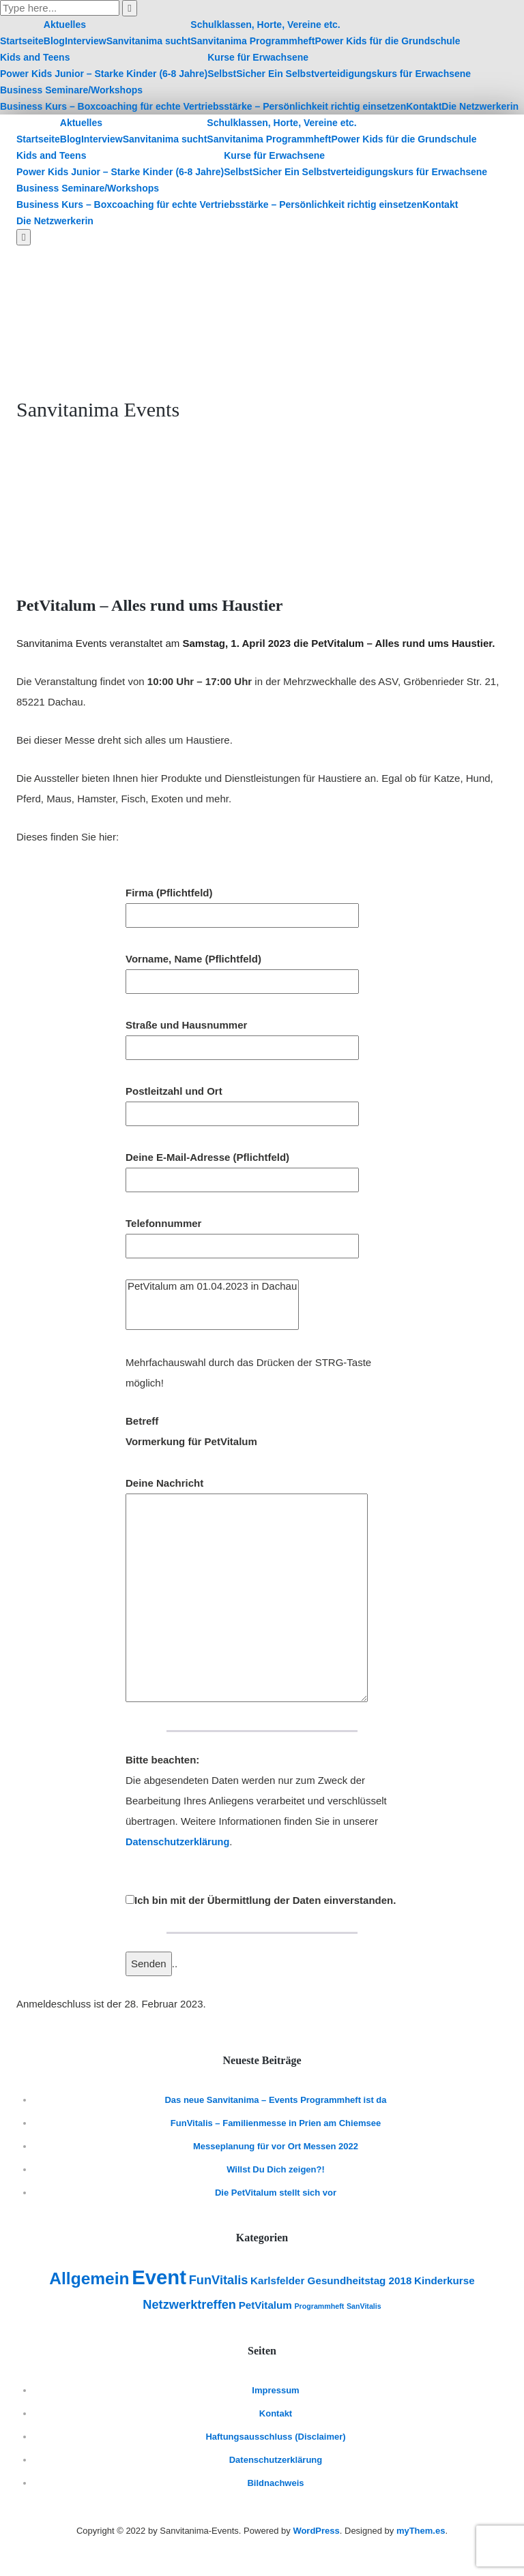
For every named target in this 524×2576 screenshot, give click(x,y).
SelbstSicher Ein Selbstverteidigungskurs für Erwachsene (339, 73)
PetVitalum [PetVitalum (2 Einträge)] (265, 2305)
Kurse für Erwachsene (257, 57)
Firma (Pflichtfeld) (242, 904)
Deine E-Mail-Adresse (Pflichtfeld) (242, 1168)
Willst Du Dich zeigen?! (276, 2169)
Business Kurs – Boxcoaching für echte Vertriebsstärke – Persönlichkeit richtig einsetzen (203, 106)
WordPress (316, 2531)
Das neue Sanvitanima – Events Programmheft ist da (275, 2100)
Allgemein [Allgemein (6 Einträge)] (89, 2278)
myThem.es (421, 2531)
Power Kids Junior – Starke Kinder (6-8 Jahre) (103, 73)
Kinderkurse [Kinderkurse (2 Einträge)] (444, 2280)
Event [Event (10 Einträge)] (159, 2277)
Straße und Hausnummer (242, 1036)
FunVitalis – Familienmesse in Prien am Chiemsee (276, 2123)
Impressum (275, 2390)
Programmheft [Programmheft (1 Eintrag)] (319, 2306)
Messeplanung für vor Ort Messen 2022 (275, 2146)
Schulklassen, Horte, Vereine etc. (265, 24)
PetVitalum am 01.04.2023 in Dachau (212, 1286)
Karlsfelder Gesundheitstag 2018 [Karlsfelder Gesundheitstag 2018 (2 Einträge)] (330, 2280)
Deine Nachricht (247, 1590)
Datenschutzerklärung (179, 1841)
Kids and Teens (35, 57)
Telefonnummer (242, 1234)
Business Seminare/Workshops (71, 90)
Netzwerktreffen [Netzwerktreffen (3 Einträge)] (189, 2304)
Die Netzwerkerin (480, 106)
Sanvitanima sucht (148, 40)
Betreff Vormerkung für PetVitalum (191, 1431)
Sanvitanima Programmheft (252, 40)
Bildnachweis (275, 2483)
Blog (54, 40)
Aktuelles (65, 24)
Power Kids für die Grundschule (387, 40)
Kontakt (423, 106)
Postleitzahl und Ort (242, 1102)
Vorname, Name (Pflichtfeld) (242, 970)
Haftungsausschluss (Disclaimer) (275, 2436)
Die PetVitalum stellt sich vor (275, 2192)
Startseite (22, 40)
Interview (85, 40)
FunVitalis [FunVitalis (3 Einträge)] (218, 2280)
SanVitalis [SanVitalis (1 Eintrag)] (364, 2306)
